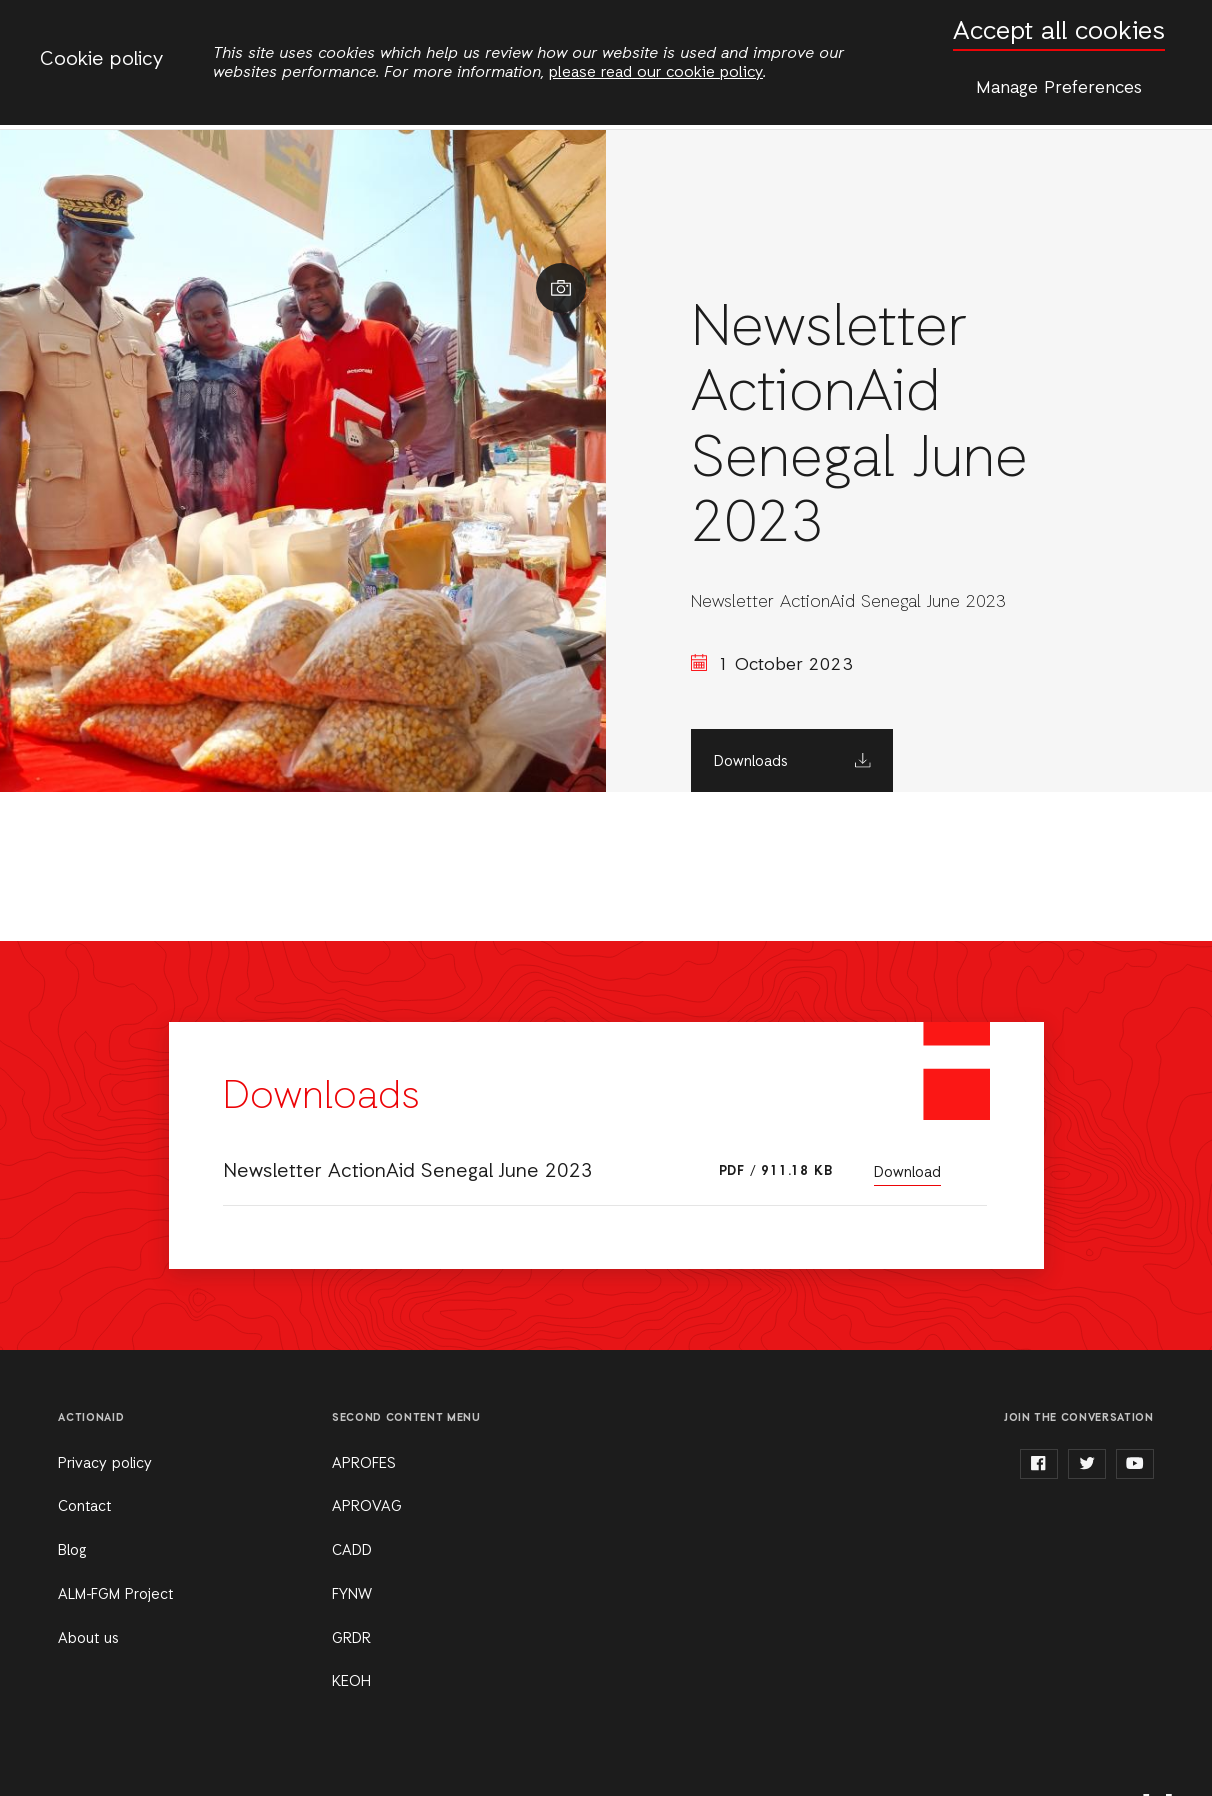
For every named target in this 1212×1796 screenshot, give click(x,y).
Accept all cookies (1059, 32)
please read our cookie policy (656, 73)
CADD (352, 1551)
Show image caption (561, 288)
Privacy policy (105, 1464)
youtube (1135, 1464)
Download (907, 1173)
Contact (84, 1507)
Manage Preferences (1059, 88)
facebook (1039, 1464)
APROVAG (367, 1507)
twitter (1087, 1464)
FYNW (352, 1595)
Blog (72, 1551)
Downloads (751, 762)
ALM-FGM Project (115, 1595)
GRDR (351, 1639)
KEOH (351, 1682)
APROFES (364, 1464)
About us (88, 1639)
